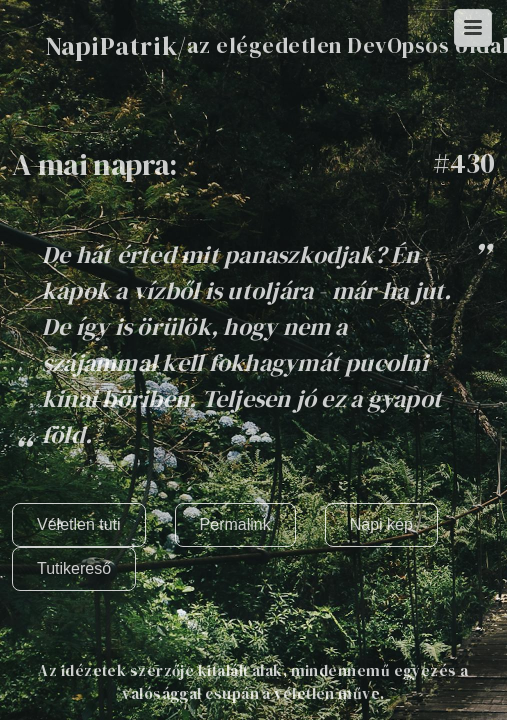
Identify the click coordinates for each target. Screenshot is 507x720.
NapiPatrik (111, 46)
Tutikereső (74, 568)
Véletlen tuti (79, 524)
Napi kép (381, 524)
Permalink (235, 524)
